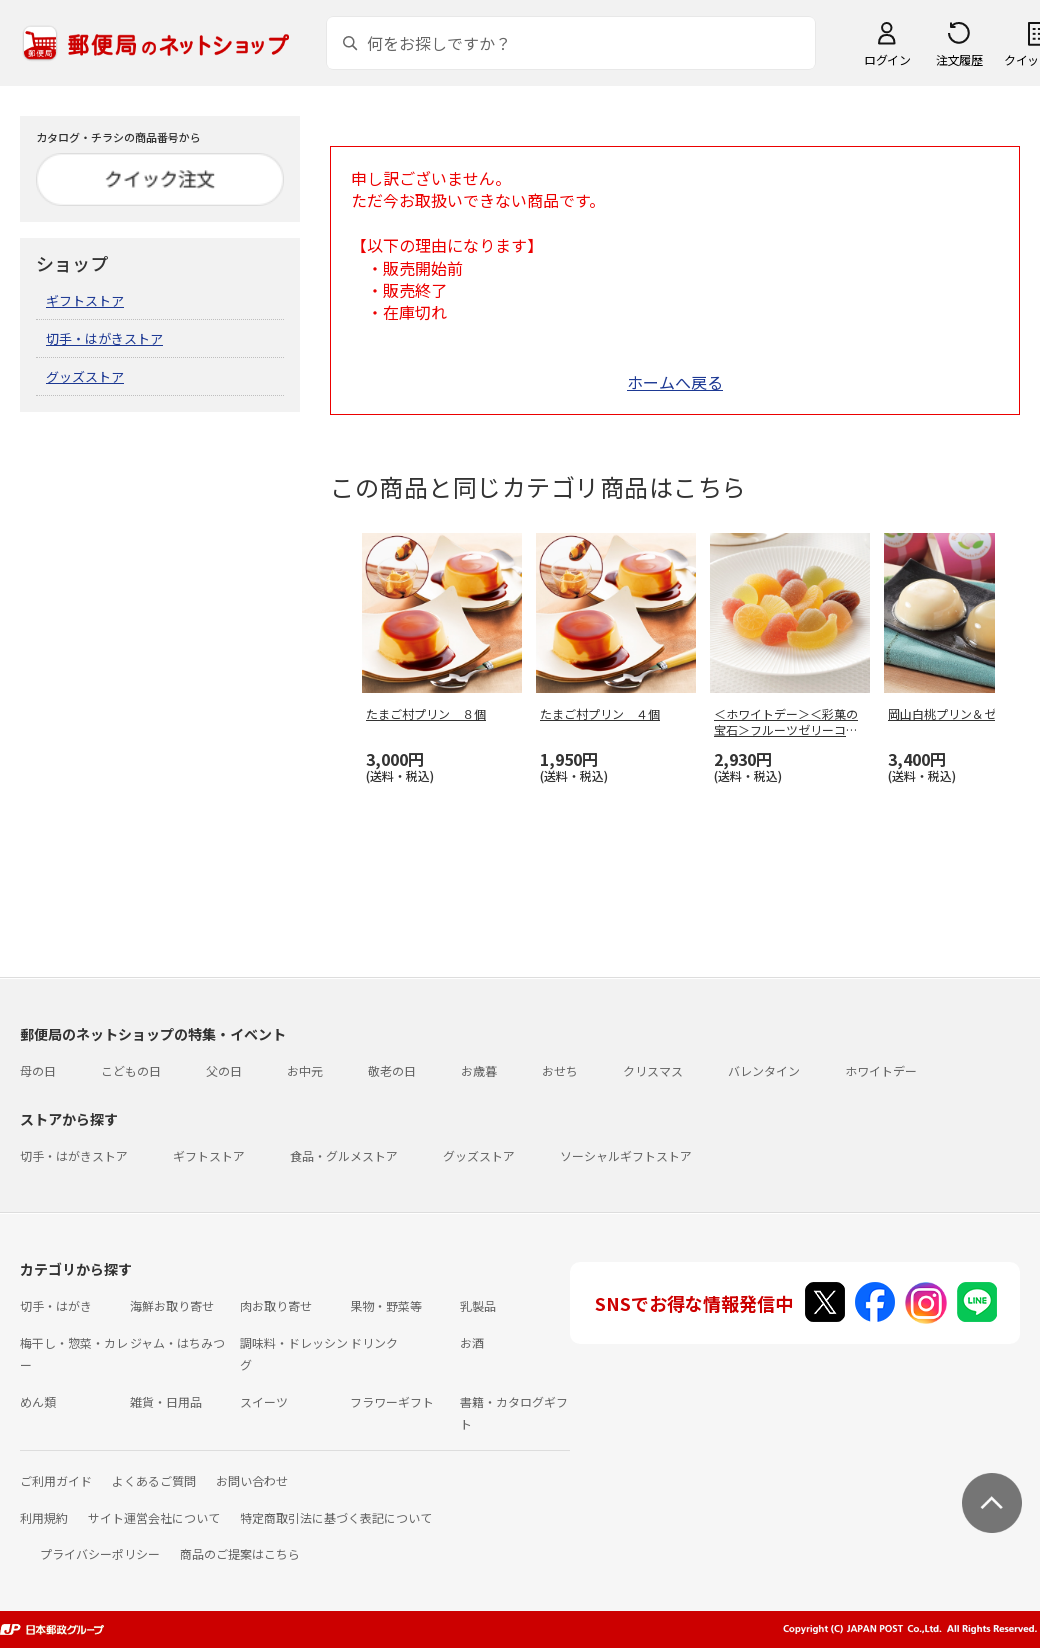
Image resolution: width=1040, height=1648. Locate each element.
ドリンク (374, 1342)
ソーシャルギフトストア (626, 1155)
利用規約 (44, 1517)
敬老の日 (392, 1070)
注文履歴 (959, 59)
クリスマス (653, 1070)
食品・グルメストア (344, 1155)
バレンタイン (764, 1070)
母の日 (38, 1070)
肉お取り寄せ (276, 1305)
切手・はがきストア (104, 338)
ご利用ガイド (56, 1480)
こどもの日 (131, 1070)
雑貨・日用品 (166, 1401)
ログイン (887, 59)
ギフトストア (85, 300)
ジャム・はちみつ (177, 1342)
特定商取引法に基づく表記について (336, 1517)
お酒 (472, 1342)
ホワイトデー (881, 1070)
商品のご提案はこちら (240, 1553)
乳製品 (478, 1305)
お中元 (305, 1070)
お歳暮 (479, 1070)
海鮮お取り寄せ (172, 1305)
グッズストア (85, 376)
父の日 (224, 1070)
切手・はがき (56, 1305)
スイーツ (264, 1401)
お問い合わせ (252, 1480)
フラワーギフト (392, 1401)
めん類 (38, 1401)
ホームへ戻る (675, 382)
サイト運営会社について (154, 1517)
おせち (560, 1070)
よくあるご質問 (154, 1480)
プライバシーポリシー (100, 1553)
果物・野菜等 (386, 1305)
